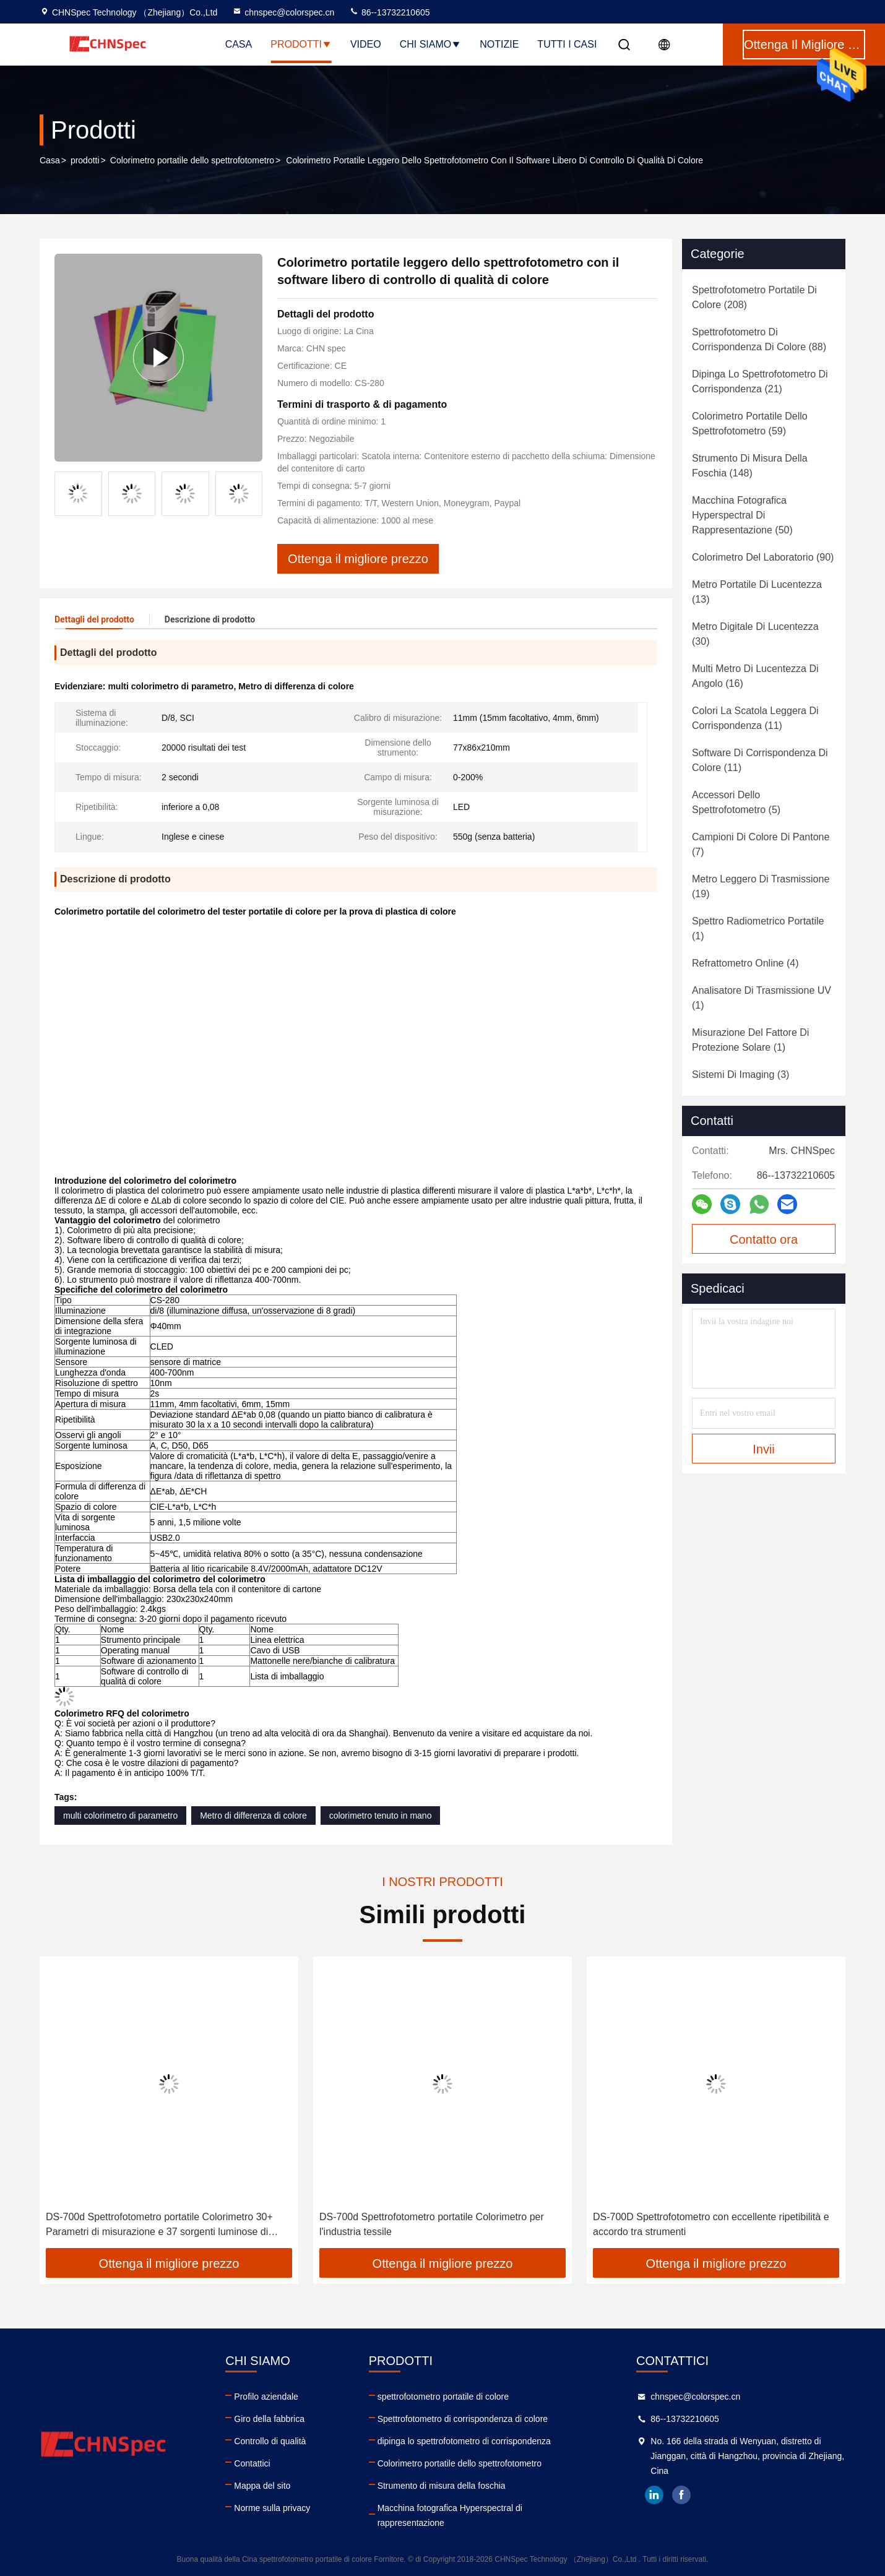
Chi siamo (431, 44)
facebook (681, 2495)
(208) (754, 297)
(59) (750, 423)
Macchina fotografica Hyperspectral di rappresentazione (450, 2515)
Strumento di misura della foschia (442, 2486)
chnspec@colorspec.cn (283, 12)
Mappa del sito (262, 2486)
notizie (499, 44)
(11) (755, 718)
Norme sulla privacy (272, 2508)
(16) (755, 676)
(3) (740, 1074)
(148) (750, 465)
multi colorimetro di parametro (120, 1815)
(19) (760, 886)
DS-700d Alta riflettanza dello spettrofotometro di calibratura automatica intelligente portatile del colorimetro (152, 2225)
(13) (757, 592)
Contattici (252, 2463)
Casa (239, 44)
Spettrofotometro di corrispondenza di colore (463, 2419)
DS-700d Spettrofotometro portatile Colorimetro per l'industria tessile (705, 2224)
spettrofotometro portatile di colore (443, 2397)
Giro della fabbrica (269, 2419)
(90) (763, 557)
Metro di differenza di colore (253, 1815)
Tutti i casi (567, 44)
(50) (742, 515)
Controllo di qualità (270, 2441)
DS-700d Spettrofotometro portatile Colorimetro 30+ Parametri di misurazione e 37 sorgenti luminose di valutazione (432, 2225)
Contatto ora (764, 1239)
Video (365, 44)
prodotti (85, 160)
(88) (759, 339)
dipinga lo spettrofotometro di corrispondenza (464, 2441)
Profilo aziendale (266, 2397)
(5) (736, 802)
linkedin (654, 2495)
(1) (758, 928)
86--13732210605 (389, 12)
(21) (760, 381)
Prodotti (301, 44)
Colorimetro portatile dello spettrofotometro (192, 160)
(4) (745, 963)
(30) (755, 634)
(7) (760, 844)
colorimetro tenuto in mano (380, 1815)
